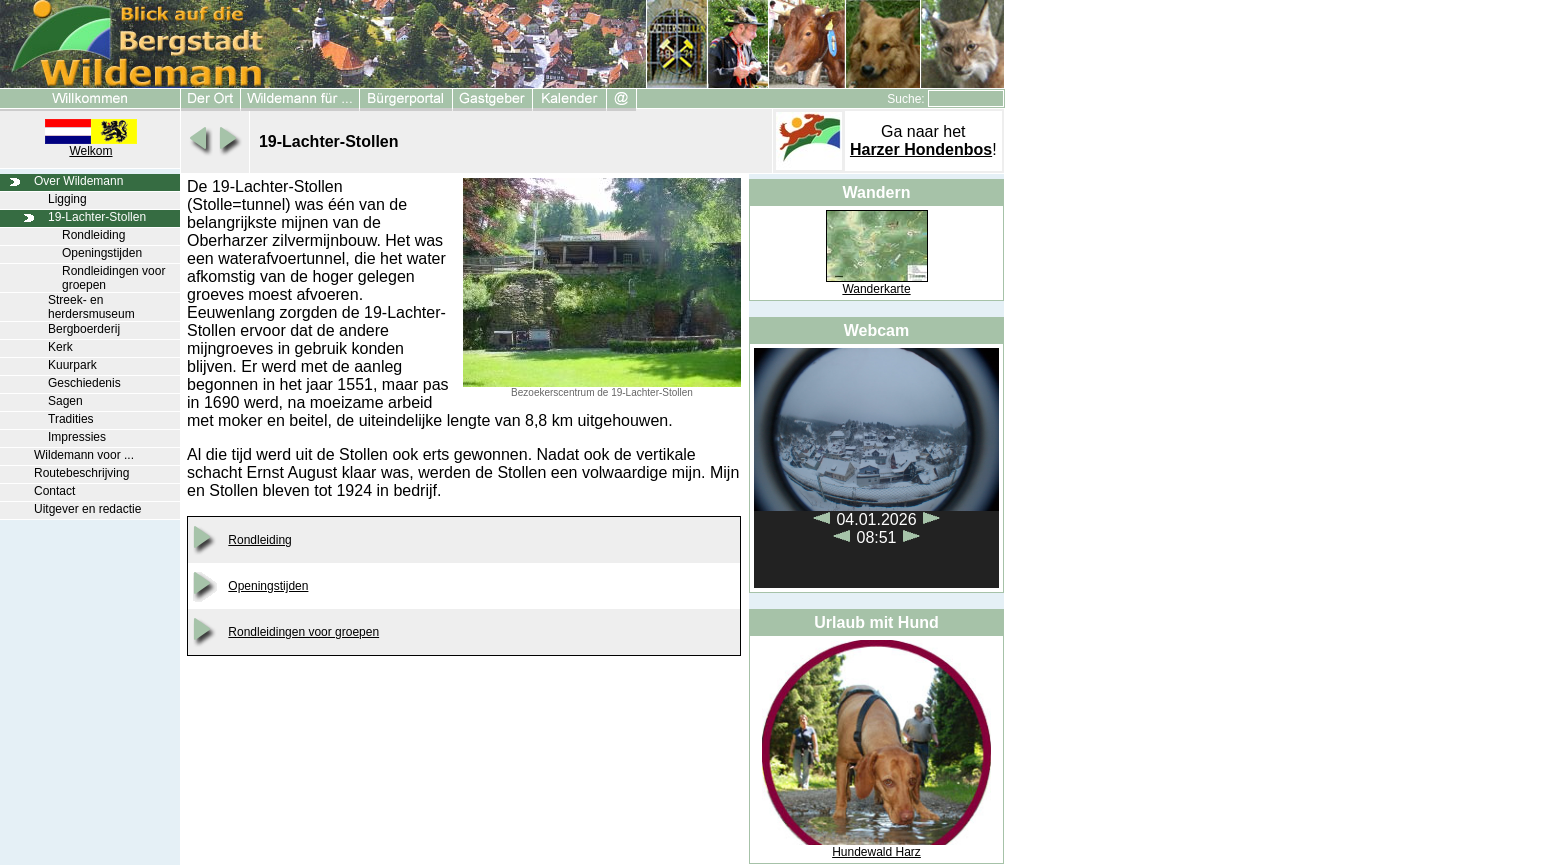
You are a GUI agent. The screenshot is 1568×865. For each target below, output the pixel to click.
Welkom (90, 151)
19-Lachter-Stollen (97, 217)
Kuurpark (72, 365)
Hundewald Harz (876, 852)
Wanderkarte (876, 289)
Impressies (77, 437)
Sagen (65, 401)
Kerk (60, 347)
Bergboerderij (84, 329)
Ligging (67, 199)
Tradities (71, 419)
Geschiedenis (84, 383)
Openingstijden (102, 253)
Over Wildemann (78, 181)
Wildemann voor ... (84, 455)
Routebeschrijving (81, 473)
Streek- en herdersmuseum (91, 307)
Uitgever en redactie (87, 509)
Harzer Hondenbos (921, 149)
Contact (54, 491)
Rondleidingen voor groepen (303, 632)
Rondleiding (93, 235)
